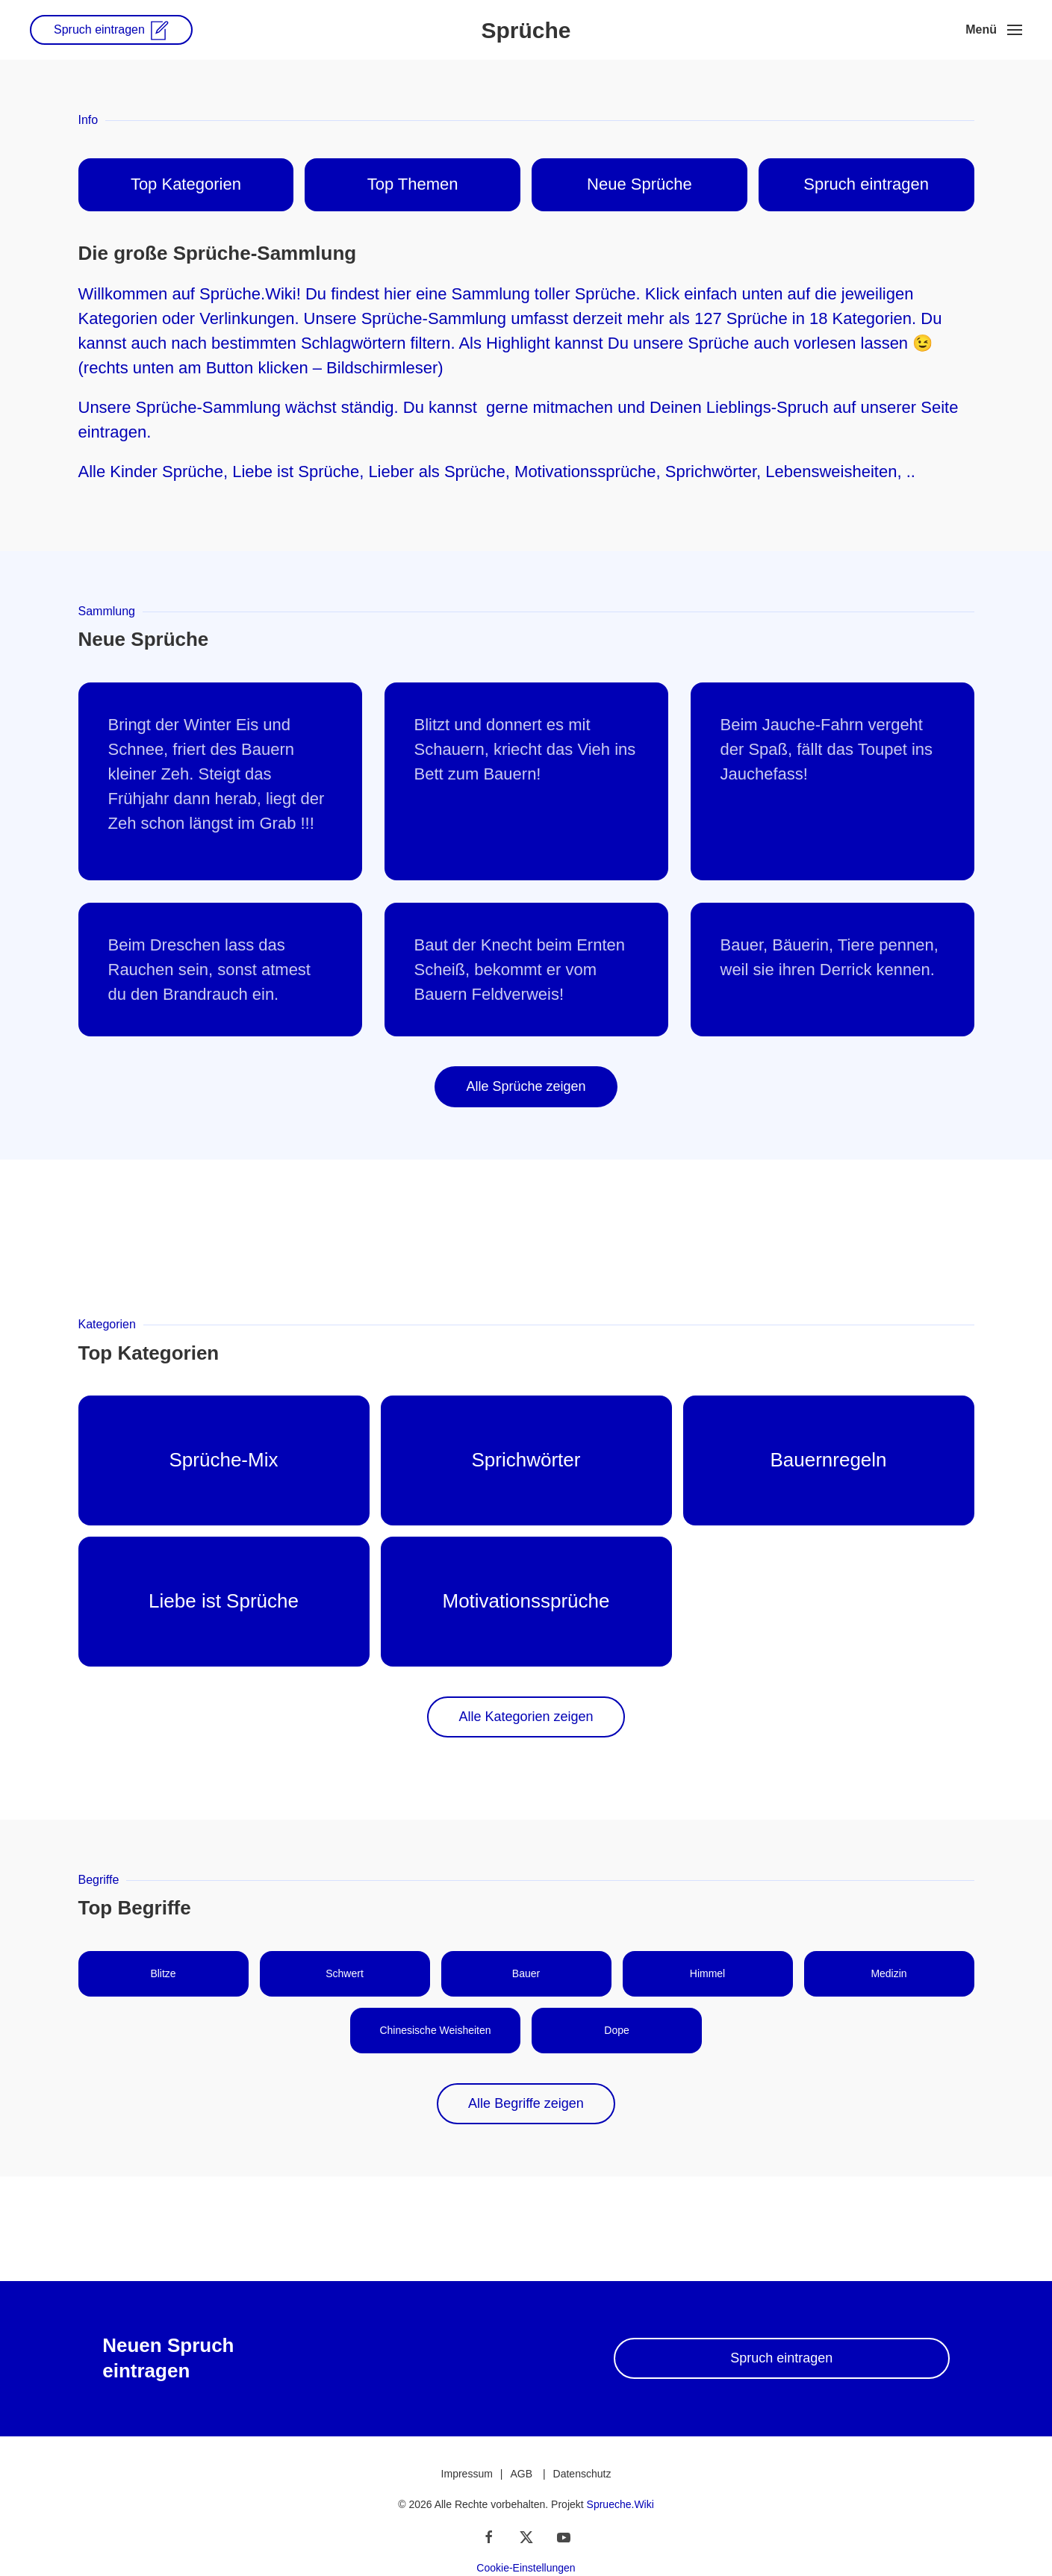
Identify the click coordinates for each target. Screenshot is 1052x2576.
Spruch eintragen (781, 2358)
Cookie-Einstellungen (525, 2568)
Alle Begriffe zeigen (526, 2103)
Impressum (467, 2474)
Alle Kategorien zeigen (525, 1716)
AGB (521, 2474)
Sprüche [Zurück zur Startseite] (525, 30)
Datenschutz (582, 2474)
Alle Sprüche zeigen (525, 1086)
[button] (993, 30)
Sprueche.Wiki (620, 2504)
